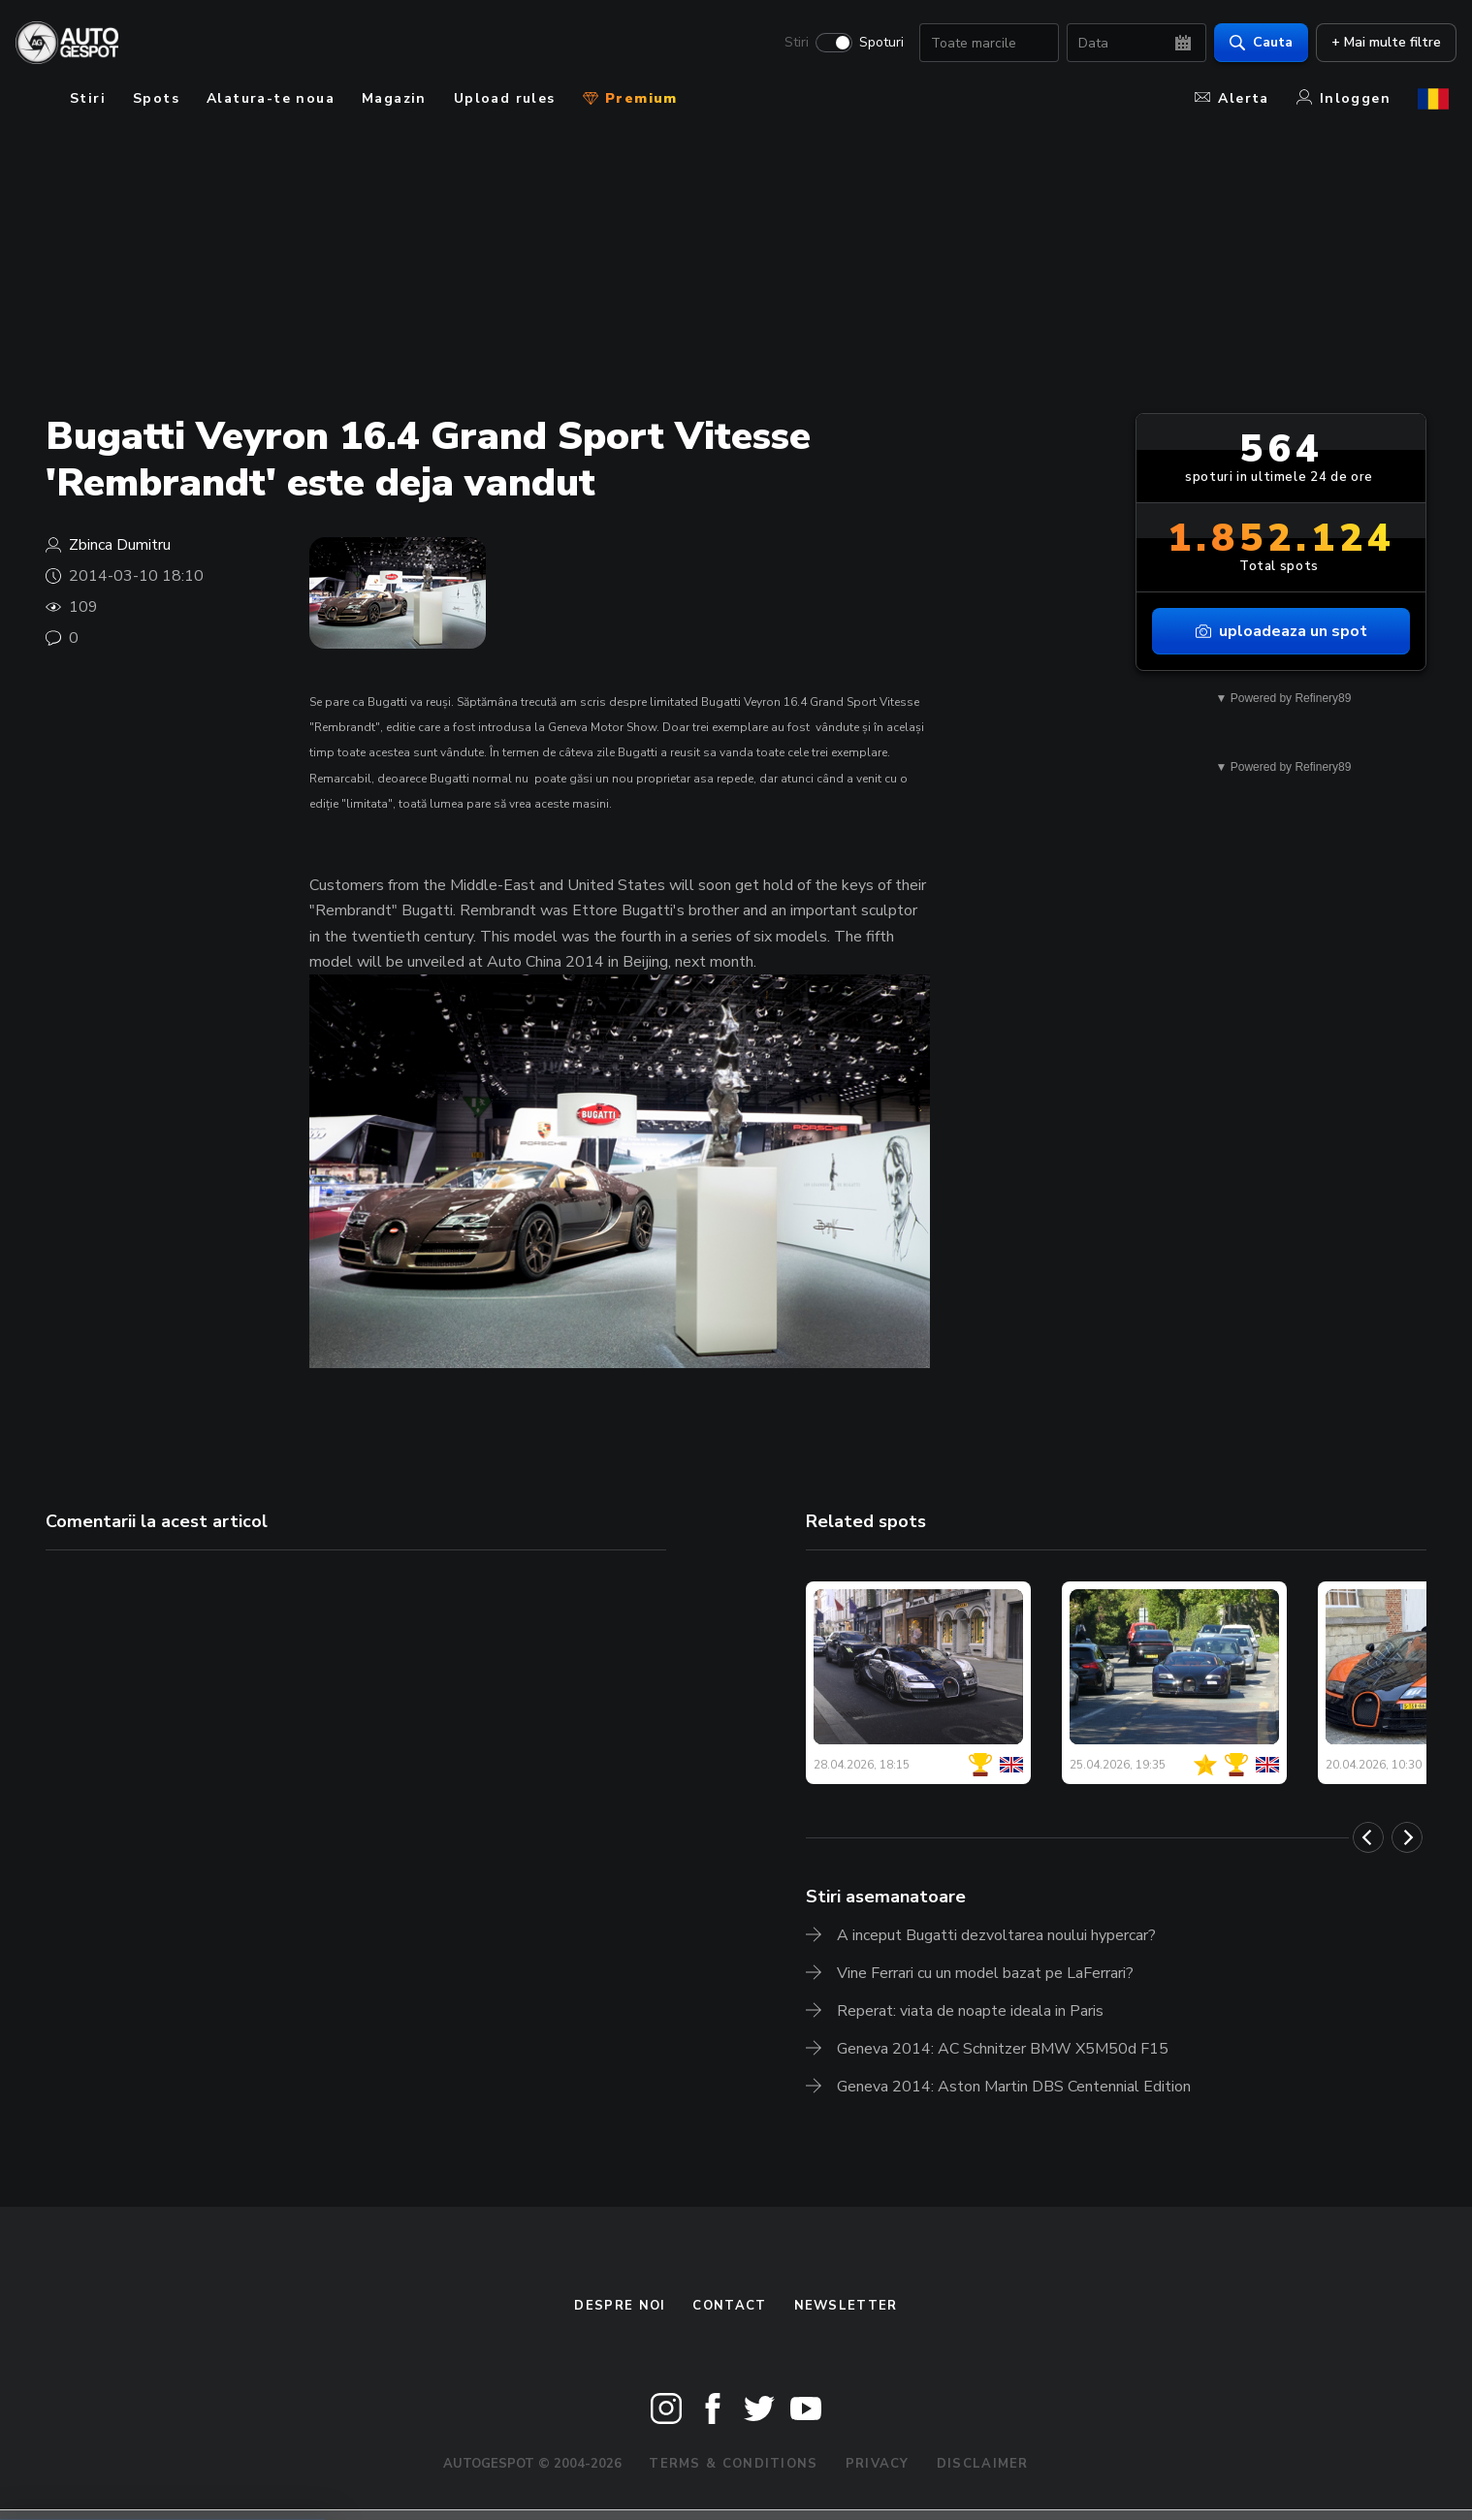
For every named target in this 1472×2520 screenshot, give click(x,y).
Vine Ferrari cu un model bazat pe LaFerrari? (985, 1973)
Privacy (878, 2463)
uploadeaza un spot (1281, 631)
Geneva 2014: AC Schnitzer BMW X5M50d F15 (1002, 2048)
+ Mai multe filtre (1378, 44)
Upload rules (505, 98)
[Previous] (1368, 1837)
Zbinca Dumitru (120, 545)
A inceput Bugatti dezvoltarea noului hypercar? (996, 1935)
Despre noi (619, 2305)
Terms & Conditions (733, 2463)
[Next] (1407, 1837)
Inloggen (1343, 98)
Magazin (394, 98)
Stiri (789, 44)
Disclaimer (983, 2463)
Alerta (1231, 98)
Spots (156, 98)
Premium (630, 98)
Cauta (1253, 44)
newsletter (846, 2305)
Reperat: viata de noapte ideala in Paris (970, 2011)
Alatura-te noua (271, 98)
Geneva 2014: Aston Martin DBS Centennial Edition (1014, 2086)
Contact (729, 2305)
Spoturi (873, 44)
